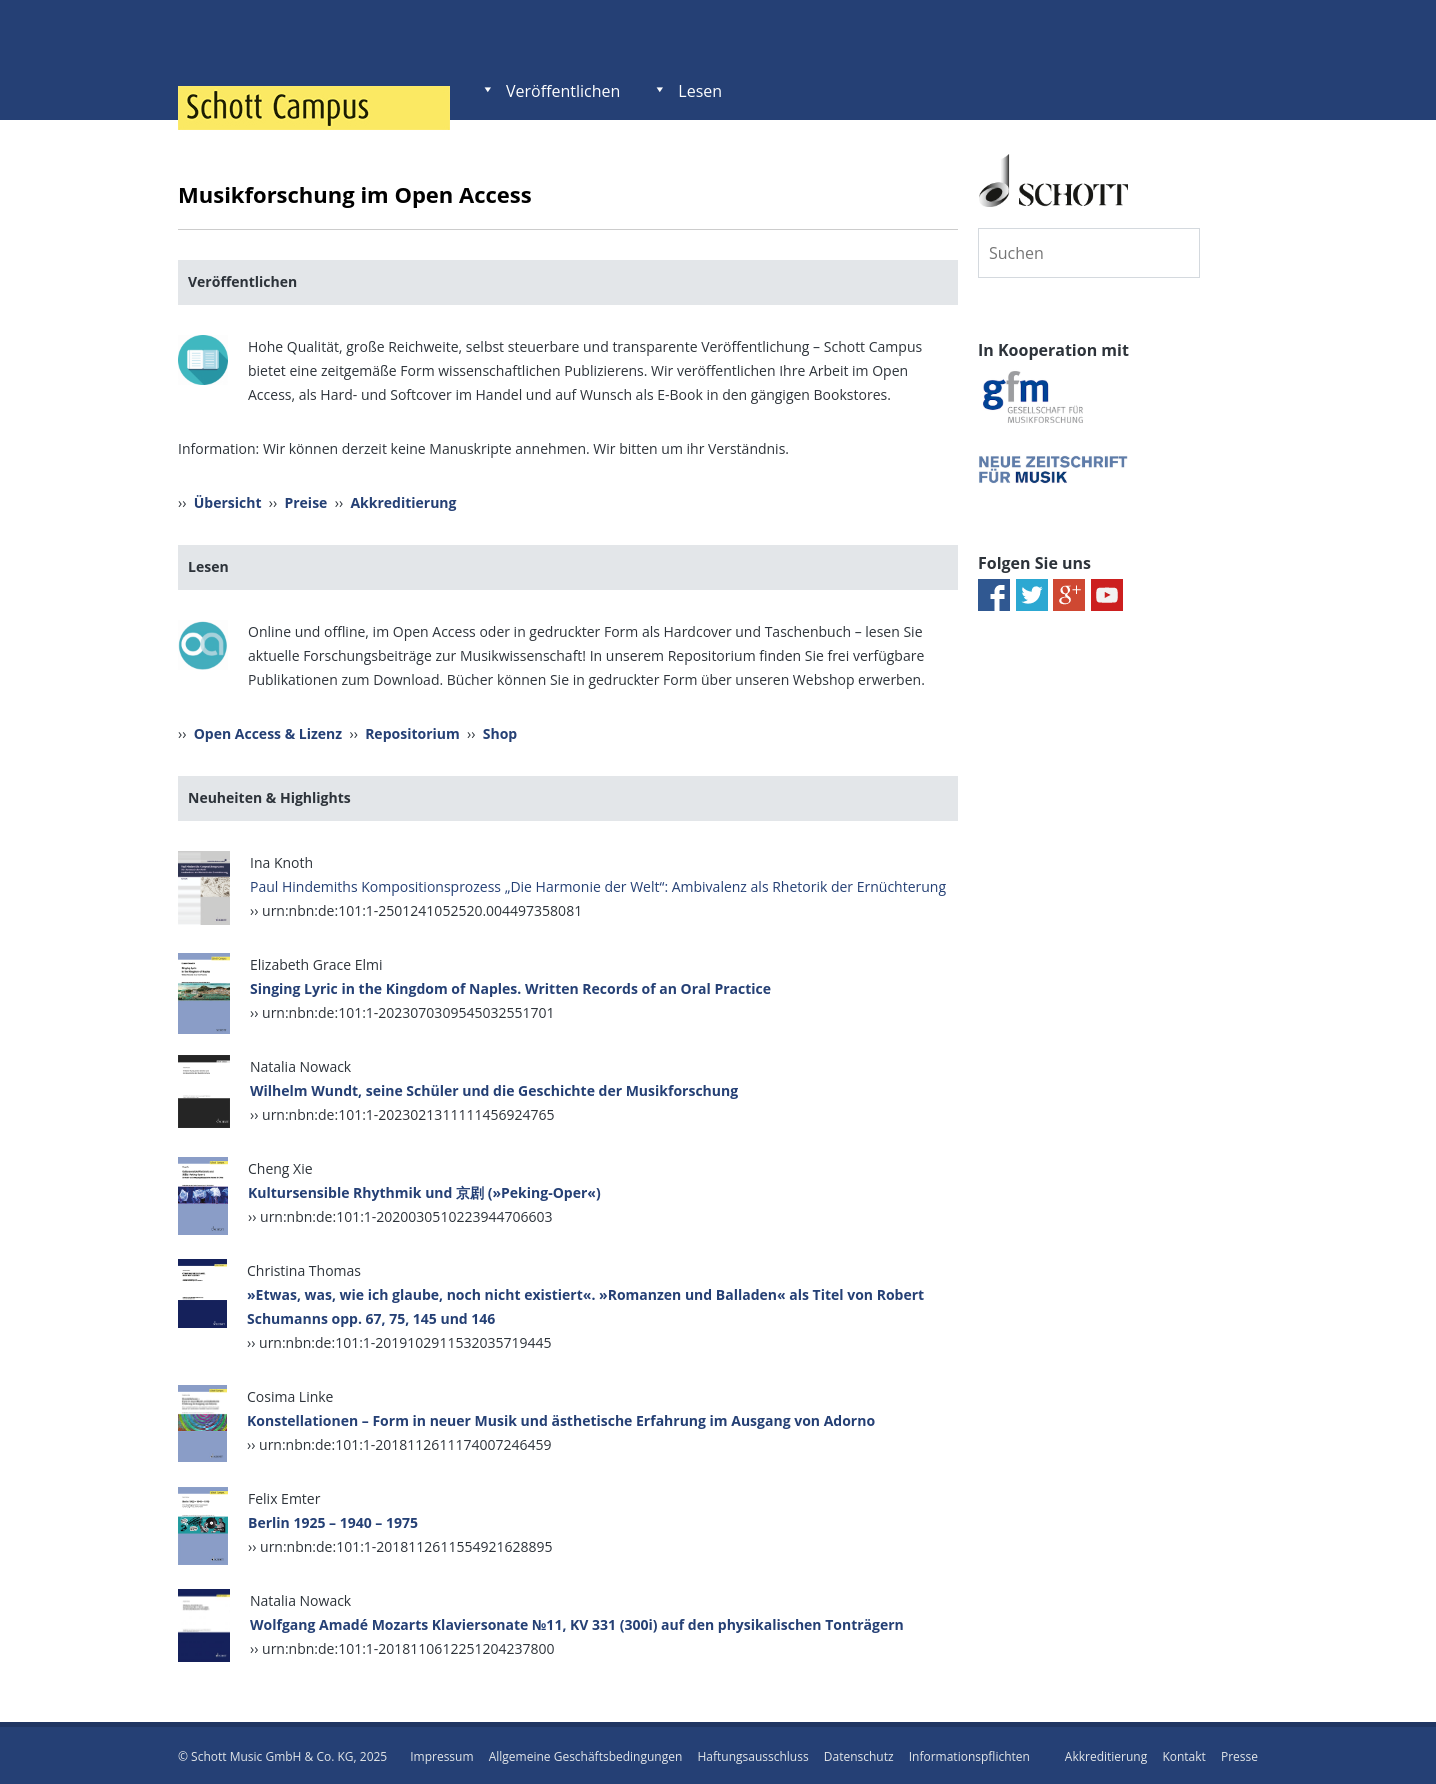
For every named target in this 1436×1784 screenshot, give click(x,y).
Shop (500, 731)
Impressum (441, 1753)
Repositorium (412, 731)
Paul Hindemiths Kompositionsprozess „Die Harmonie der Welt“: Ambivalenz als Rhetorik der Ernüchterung (598, 883)
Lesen (700, 91)
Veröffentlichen (563, 91)
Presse (1239, 1753)
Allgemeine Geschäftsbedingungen (586, 1753)
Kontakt (1183, 1753)
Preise (305, 501)
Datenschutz (859, 1753)
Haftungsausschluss (752, 1753)
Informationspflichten (969, 1753)
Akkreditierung (403, 501)
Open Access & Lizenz (268, 731)
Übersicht (228, 501)
